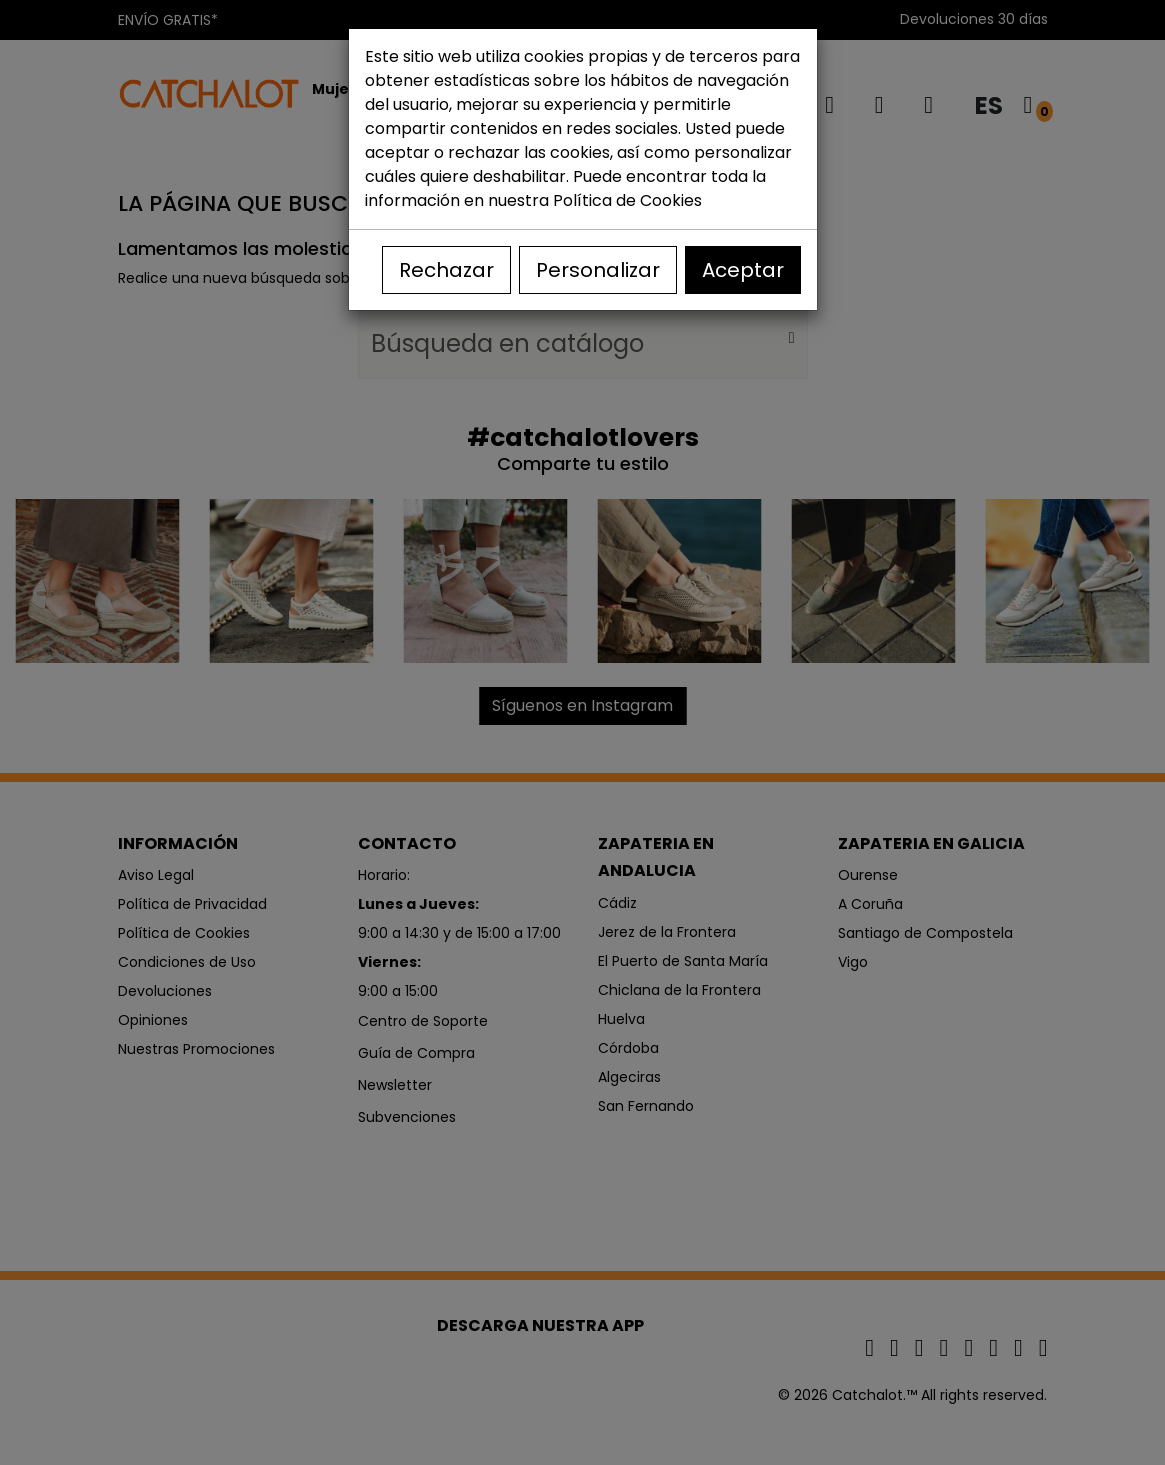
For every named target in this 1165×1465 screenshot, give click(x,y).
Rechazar (446, 270)
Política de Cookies (627, 200)
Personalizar (598, 270)
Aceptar (743, 270)
